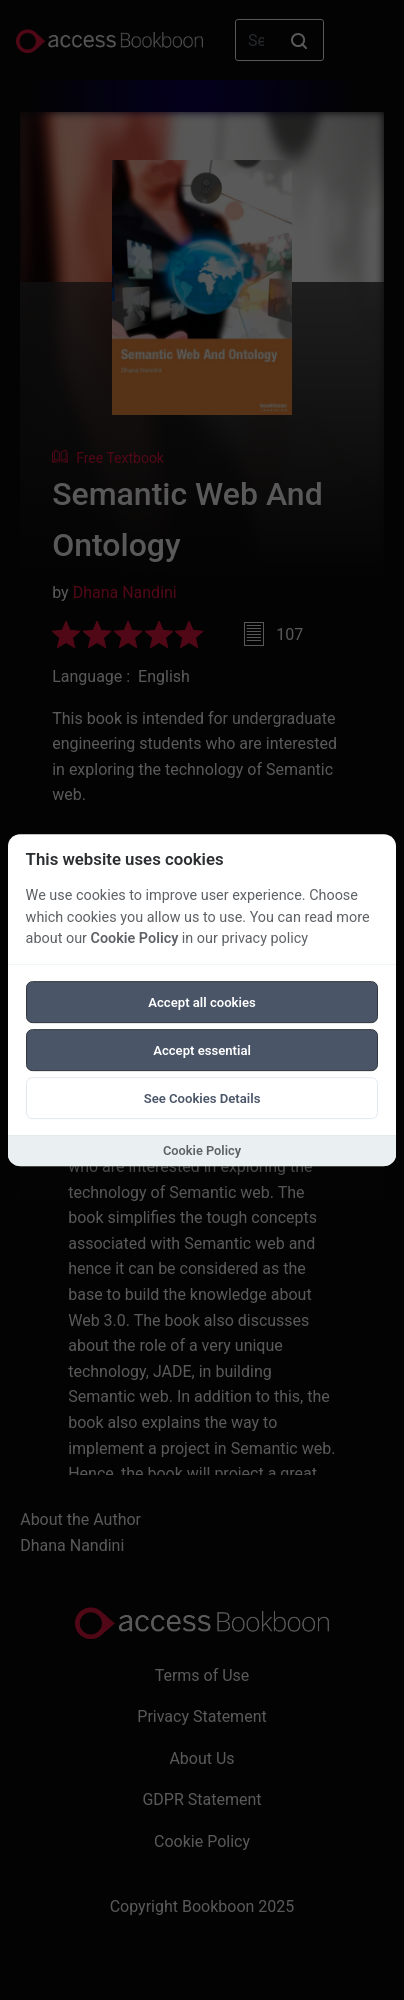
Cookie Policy (135, 938)
